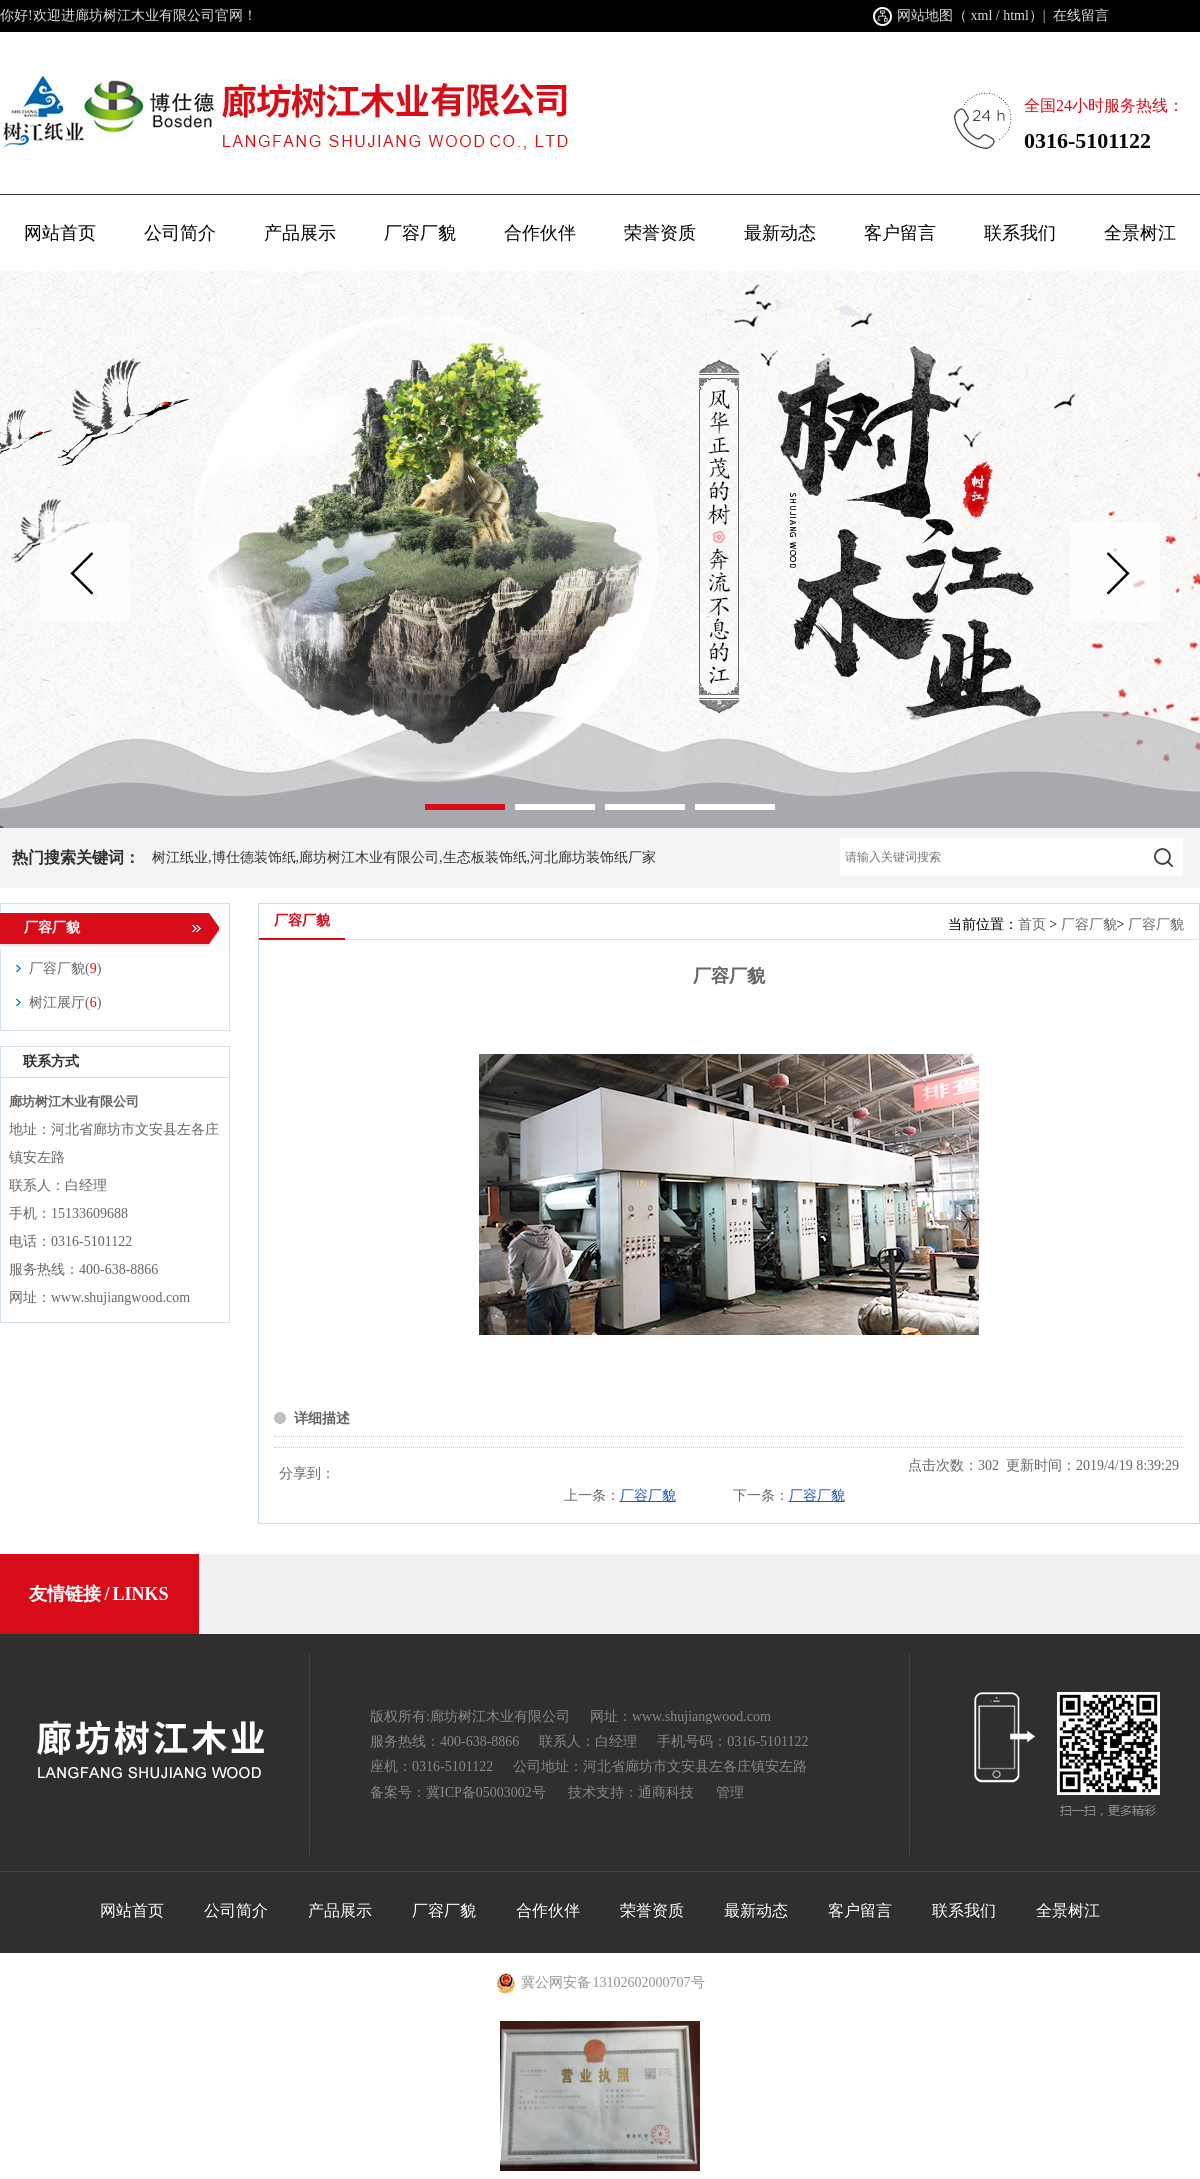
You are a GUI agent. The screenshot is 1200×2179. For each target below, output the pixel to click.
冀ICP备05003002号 (486, 1792)
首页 (1032, 924)
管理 (730, 1792)
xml (982, 15)
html (1016, 15)
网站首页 (60, 233)
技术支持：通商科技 (631, 1792)
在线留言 (1081, 15)
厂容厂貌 (1089, 924)
